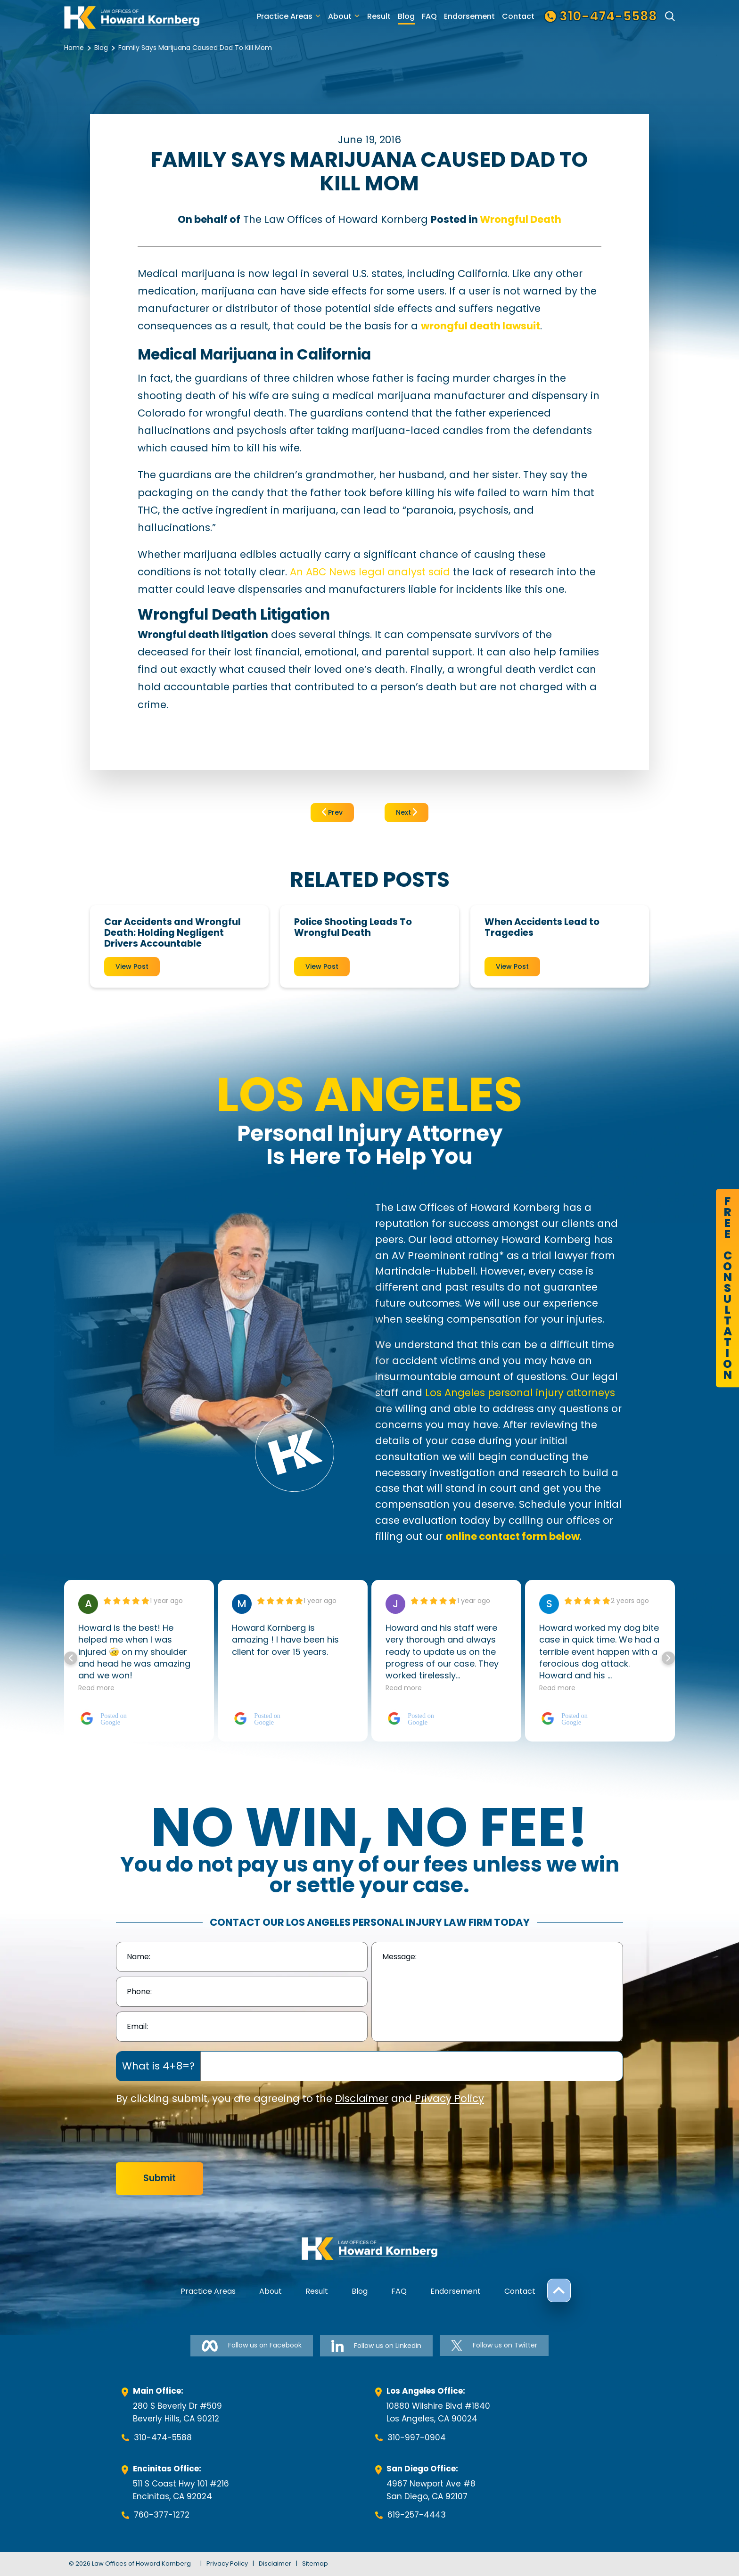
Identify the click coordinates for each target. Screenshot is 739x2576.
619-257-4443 (416, 2514)
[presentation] (187, 2134)
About (340, 16)
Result (379, 16)
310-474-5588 (163, 2437)
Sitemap (315, 2563)
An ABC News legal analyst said (370, 572)
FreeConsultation (727, 1288)
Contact (518, 16)
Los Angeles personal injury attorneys (520, 1392)
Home (74, 47)
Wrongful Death (520, 219)
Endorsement (469, 16)
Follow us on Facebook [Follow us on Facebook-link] (252, 2346)
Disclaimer (361, 2098)
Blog (406, 16)
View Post (131, 966)
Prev (332, 812)
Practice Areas (284, 16)
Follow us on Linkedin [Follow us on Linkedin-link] (376, 2346)
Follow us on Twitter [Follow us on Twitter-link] (494, 2345)
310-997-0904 (416, 2437)
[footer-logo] (369, 2248)
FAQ (429, 16)
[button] (668, 1658)
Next (406, 812)
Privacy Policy (449, 2098)
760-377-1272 (161, 2514)
